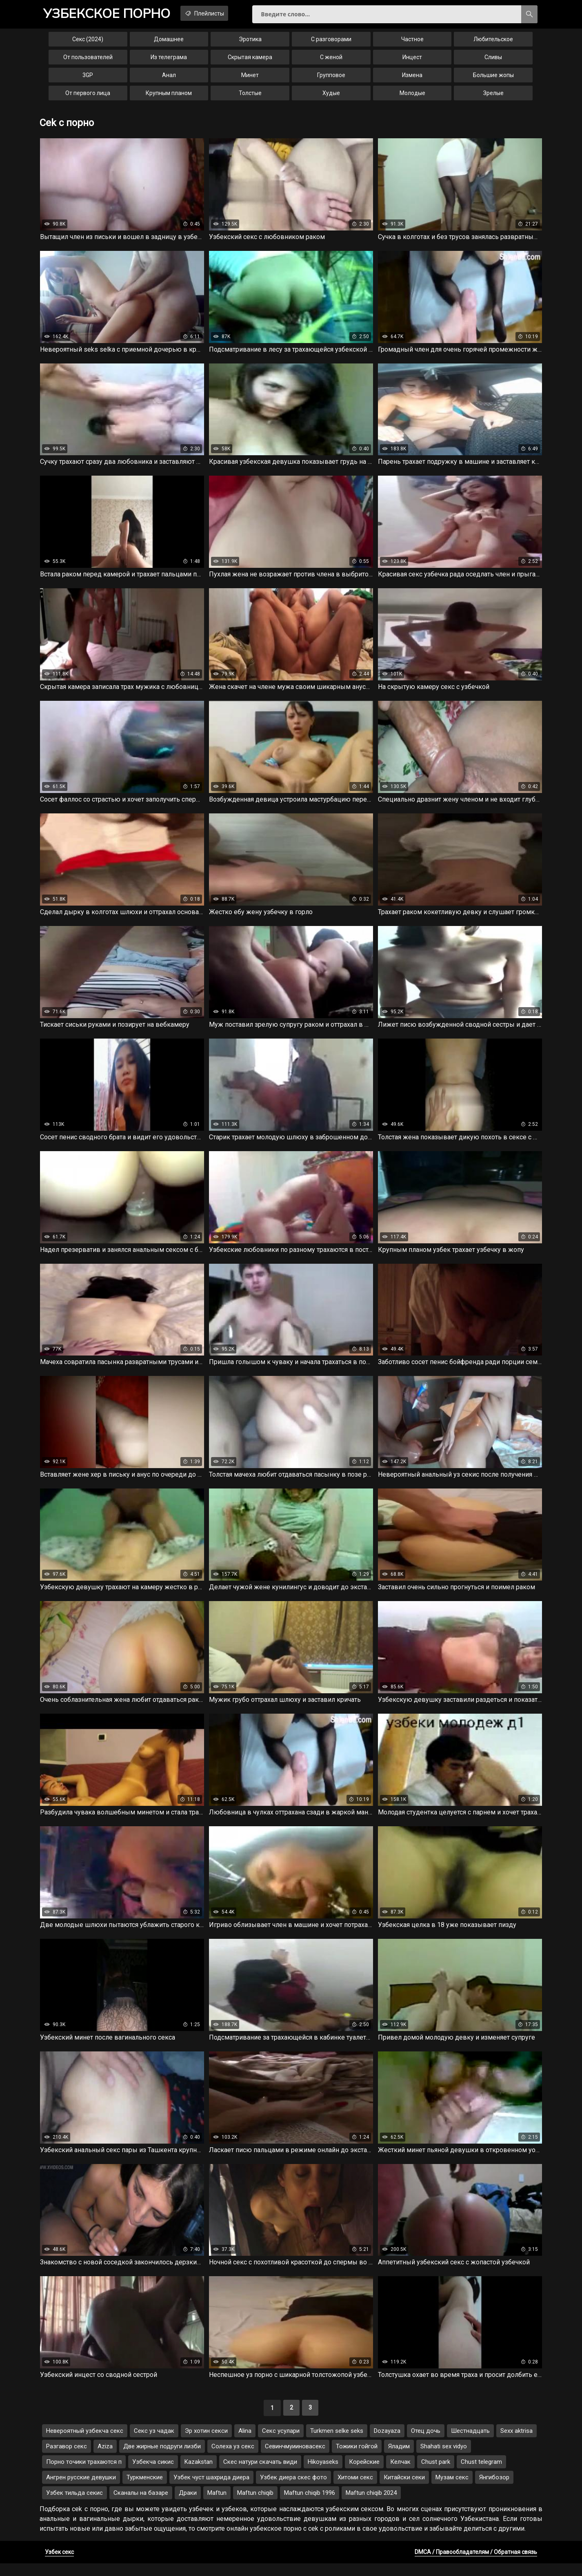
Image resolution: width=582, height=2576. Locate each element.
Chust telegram (481, 2474)
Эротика (250, 42)
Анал (169, 78)
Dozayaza (387, 2443)
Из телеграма (169, 60)
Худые (331, 96)
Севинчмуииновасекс (295, 2459)
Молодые (412, 96)
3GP (87, 78)
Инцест (412, 60)
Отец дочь (425, 2443)
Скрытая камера (250, 60)
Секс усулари (281, 2443)
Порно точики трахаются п (84, 2474)
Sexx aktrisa (516, 2443)
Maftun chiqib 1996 (309, 2505)
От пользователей (88, 60)
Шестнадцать (470, 2443)
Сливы (493, 60)
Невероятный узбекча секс (84, 2443)
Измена (412, 78)
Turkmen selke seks (336, 2443)
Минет (250, 78)
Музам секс (452, 2490)
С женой (331, 60)
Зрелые (493, 96)
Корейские (364, 2474)
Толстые (250, 96)
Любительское (493, 42)
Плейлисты (217, 13)
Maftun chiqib (255, 2505)
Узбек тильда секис (74, 2505)
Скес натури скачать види (260, 2474)
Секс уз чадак (154, 2443)
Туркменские (145, 2490)
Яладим (399, 2459)
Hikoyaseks (323, 2474)
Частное (412, 42)
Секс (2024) (87, 42)
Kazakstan (198, 2474)
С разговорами (331, 42)
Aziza (105, 2459)
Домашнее (169, 42)
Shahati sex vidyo (443, 2459)
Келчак (400, 2474)
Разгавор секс (66, 2459)
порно (111, 14)
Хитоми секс (355, 2490)
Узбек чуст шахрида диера (211, 2490)
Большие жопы (493, 78)
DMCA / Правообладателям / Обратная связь (476, 2564)
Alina (244, 2443)
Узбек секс (59, 2564)
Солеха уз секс (232, 2459)
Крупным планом (169, 96)
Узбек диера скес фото (293, 2490)
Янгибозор (494, 2490)
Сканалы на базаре (140, 2505)
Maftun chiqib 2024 (371, 2505)
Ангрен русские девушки (81, 2490)
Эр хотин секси (206, 2443)
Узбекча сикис (153, 2474)
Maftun (217, 2505)
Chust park (435, 2474)
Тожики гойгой (357, 2459)
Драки (188, 2505)
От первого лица (87, 96)
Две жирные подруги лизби (162, 2459)
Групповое (331, 78)
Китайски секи (404, 2490)
